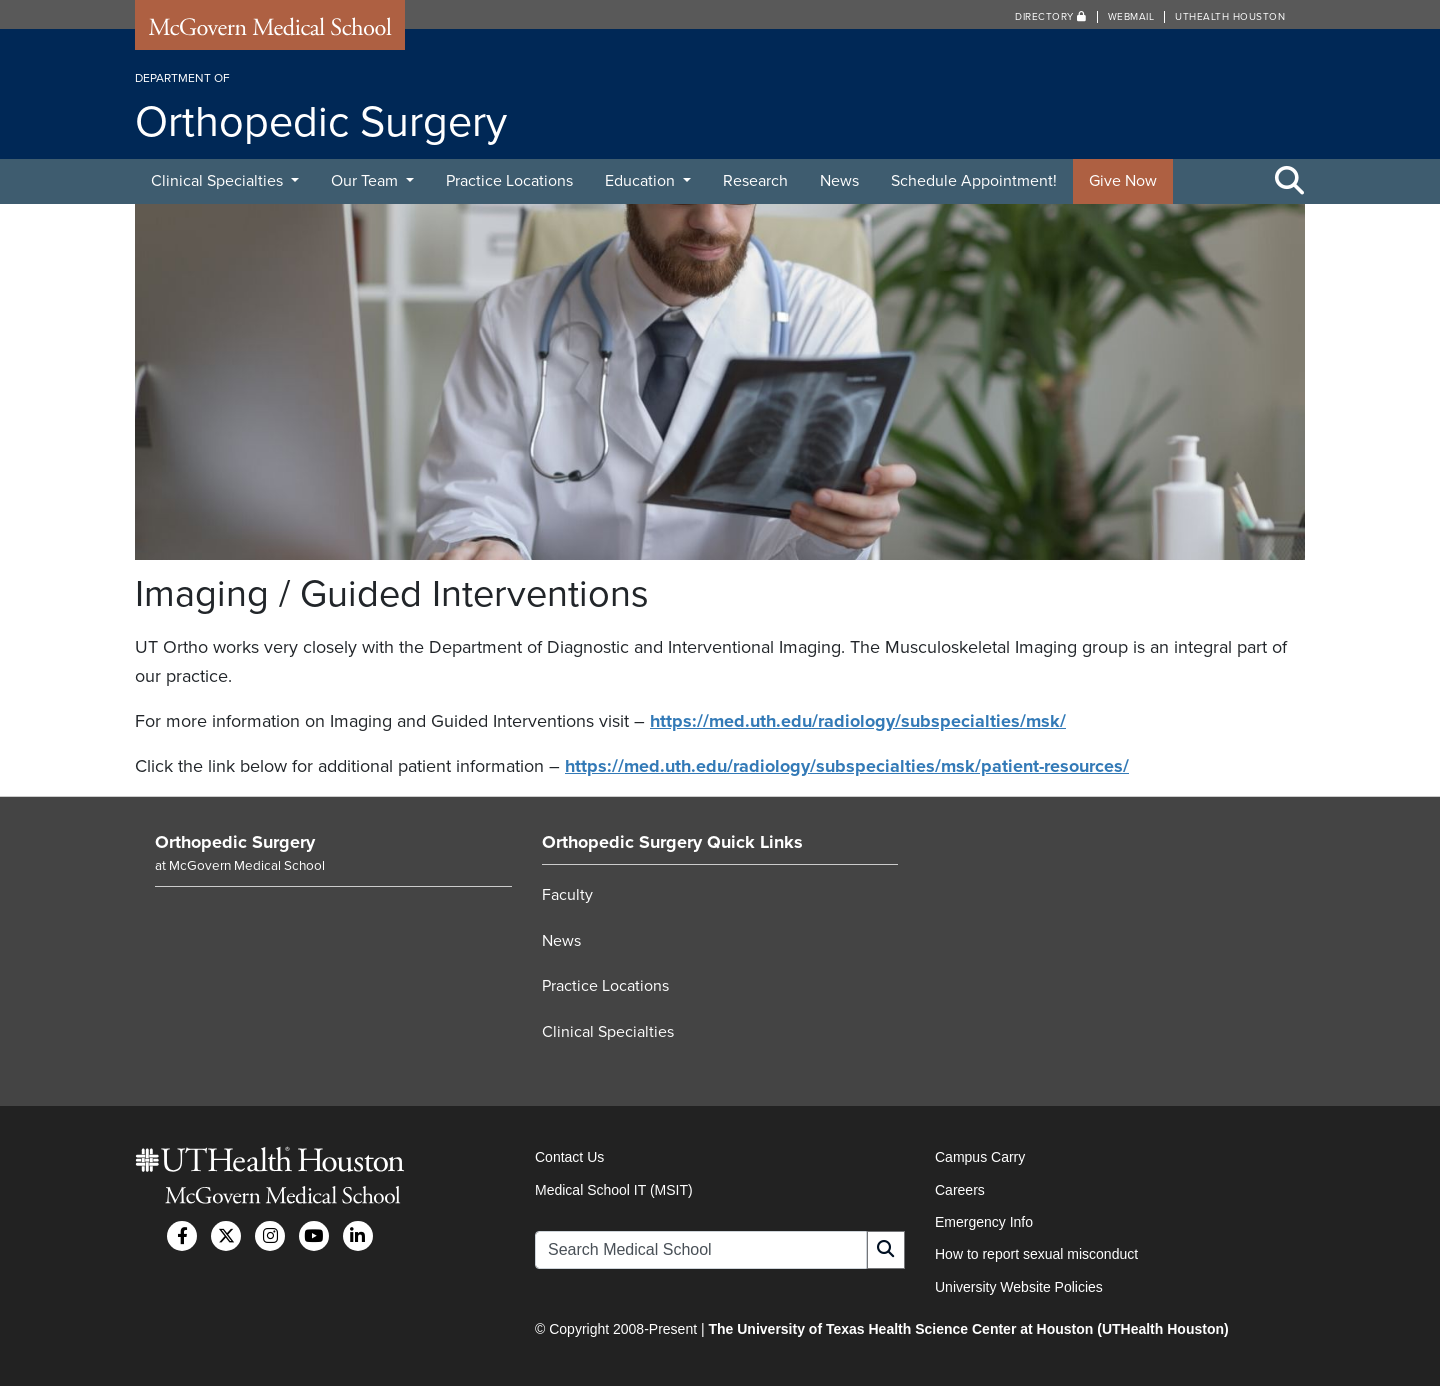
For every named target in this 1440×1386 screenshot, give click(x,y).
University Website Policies (1019, 1287)
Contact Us (569, 1157)
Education (642, 181)
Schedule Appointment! (974, 181)
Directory (1051, 17)
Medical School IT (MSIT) (614, 1190)
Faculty (567, 895)
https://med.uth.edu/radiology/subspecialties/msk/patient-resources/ (847, 766)
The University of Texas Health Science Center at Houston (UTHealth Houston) (968, 1329)
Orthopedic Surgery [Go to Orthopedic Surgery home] (235, 842)
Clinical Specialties (219, 181)
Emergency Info (984, 1222)
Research (755, 181)
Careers (960, 1190)
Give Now (1123, 181)
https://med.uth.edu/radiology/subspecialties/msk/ (858, 721)
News (839, 181)
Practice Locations (509, 181)
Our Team (366, 181)
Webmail (1131, 17)
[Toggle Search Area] (1290, 182)
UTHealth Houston (1230, 17)
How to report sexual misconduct (1036, 1254)
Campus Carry (980, 1157)
